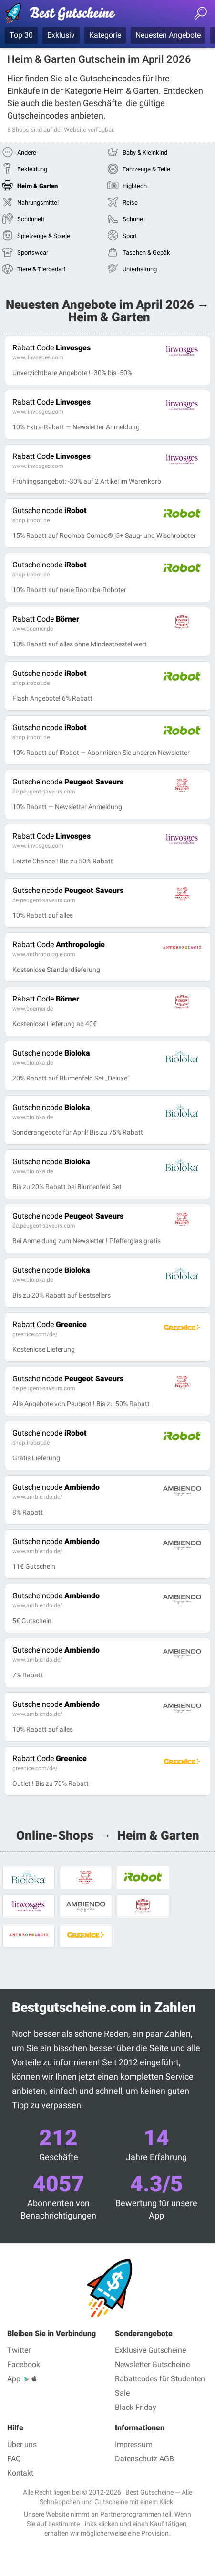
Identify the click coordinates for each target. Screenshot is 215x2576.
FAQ (14, 2458)
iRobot (49, 510)
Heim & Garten (37, 185)
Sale (122, 2393)
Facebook (23, 2364)
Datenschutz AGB (144, 2458)
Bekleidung (32, 169)
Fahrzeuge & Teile (146, 169)
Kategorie (105, 35)
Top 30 (21, 35)
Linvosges (51, 347)
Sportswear (32, 252)
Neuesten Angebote (168, 35)
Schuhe (133, 219)
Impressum (134, 2444)
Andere (26, 152)
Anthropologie (58, 944)
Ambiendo (56, 1487)
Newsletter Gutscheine (152, 2364)
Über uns (22, 2444)
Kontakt (20, 2472)
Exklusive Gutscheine (150, 2350)
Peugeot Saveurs (67, 781)
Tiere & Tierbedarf (41, 269)
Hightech (135, 185)
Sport (130, 235)
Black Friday (135, 2407)
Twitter (19, 2350)
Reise (130, 202)
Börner (45, 619)
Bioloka (51, 1053)
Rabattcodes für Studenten (160, 2378)
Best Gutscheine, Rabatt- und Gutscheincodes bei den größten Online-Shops (64, 15)
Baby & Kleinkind (145, 152)
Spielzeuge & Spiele (43, 235)
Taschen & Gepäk (146, 252)
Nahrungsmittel (38, 202)
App (13, 2378)
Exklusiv (61, 35)
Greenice (49, 1324)
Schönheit (30, 219)
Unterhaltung (140, 269)
